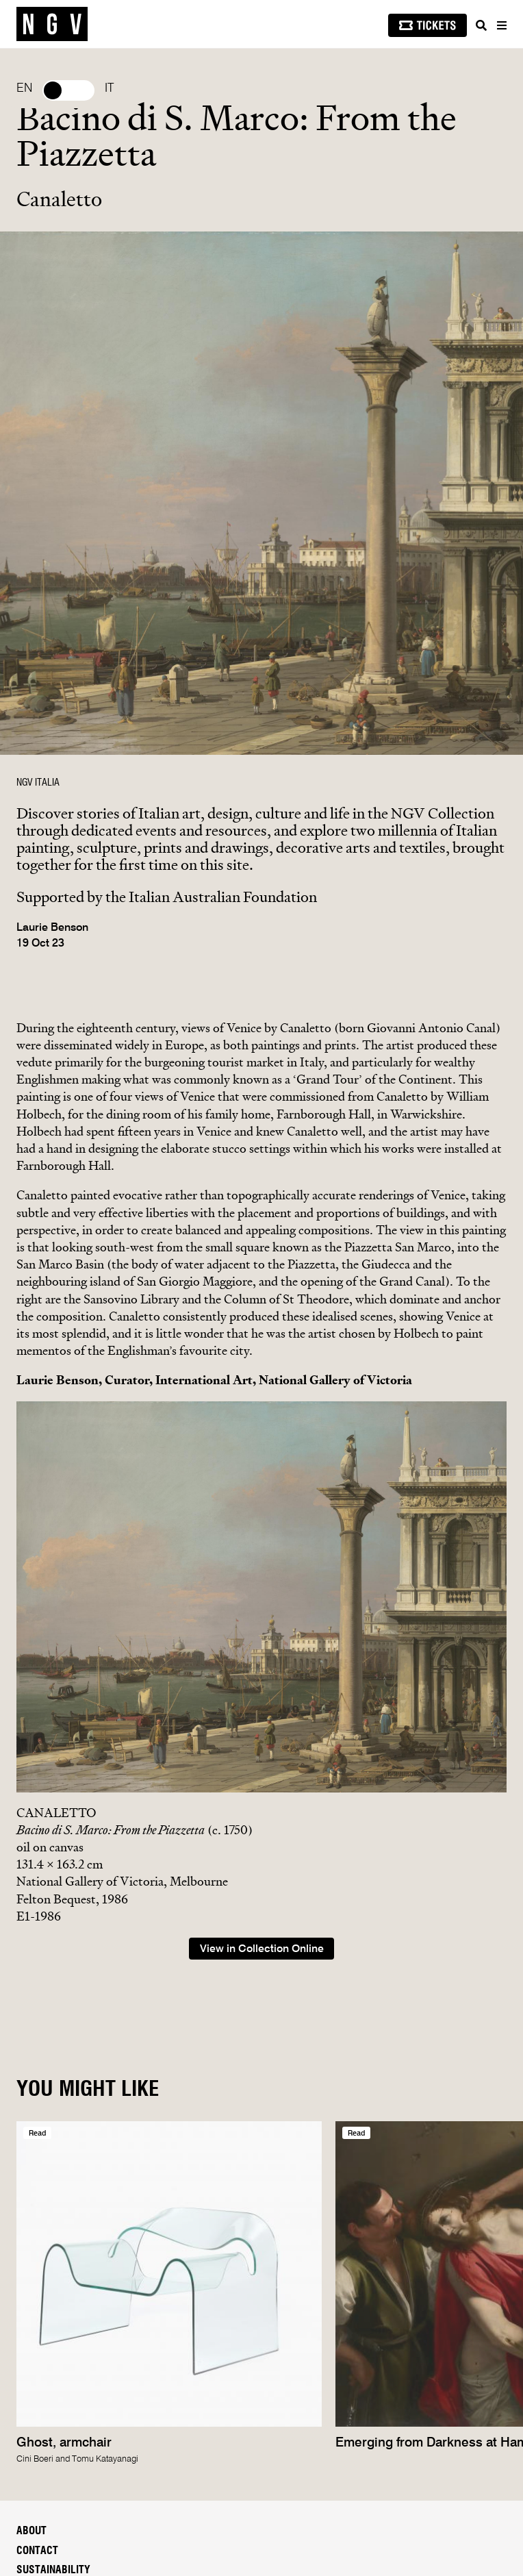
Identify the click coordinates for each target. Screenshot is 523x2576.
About (31, 2140)
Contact (37, 2160)
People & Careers (60, 2218)
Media (30, 2199)
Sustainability (53, 2179)
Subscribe (53, 2352)
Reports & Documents (71, 2238)
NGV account (45, 2315)
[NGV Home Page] (52, 24)
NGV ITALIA (38, 783)
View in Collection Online (262, 1558)
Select (68, 90)
